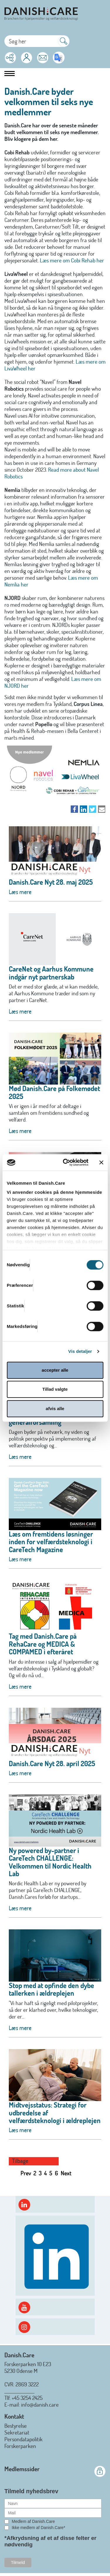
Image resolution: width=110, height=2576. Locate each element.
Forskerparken (20, 2445)
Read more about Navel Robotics (51, 473)
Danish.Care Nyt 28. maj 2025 (51, 881)
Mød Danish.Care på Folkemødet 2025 (54, 1092)
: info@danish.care (39, 2404)
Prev (26, 2173)
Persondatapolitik (23, 2439)
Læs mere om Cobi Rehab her (72, 260)
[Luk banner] (101, 1162)
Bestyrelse (15, 2425)
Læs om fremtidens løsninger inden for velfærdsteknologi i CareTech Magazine (51, 1541)
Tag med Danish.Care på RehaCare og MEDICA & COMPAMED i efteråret (43, 1643)
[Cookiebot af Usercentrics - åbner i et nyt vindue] (65, 1162)
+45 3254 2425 (27, 2397)
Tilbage (20, 2160)
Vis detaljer (80, 1351)
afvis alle (55, 1408)
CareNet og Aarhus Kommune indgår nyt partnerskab (51, 972)
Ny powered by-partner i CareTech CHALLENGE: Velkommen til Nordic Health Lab (50, 1862)
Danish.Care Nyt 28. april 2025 (52, 1763)
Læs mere (20, 892)
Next (66, 2173)
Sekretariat (16, 2432)
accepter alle (55, 1370)
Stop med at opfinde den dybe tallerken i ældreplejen (51, 1989)
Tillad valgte (54, 1389)
